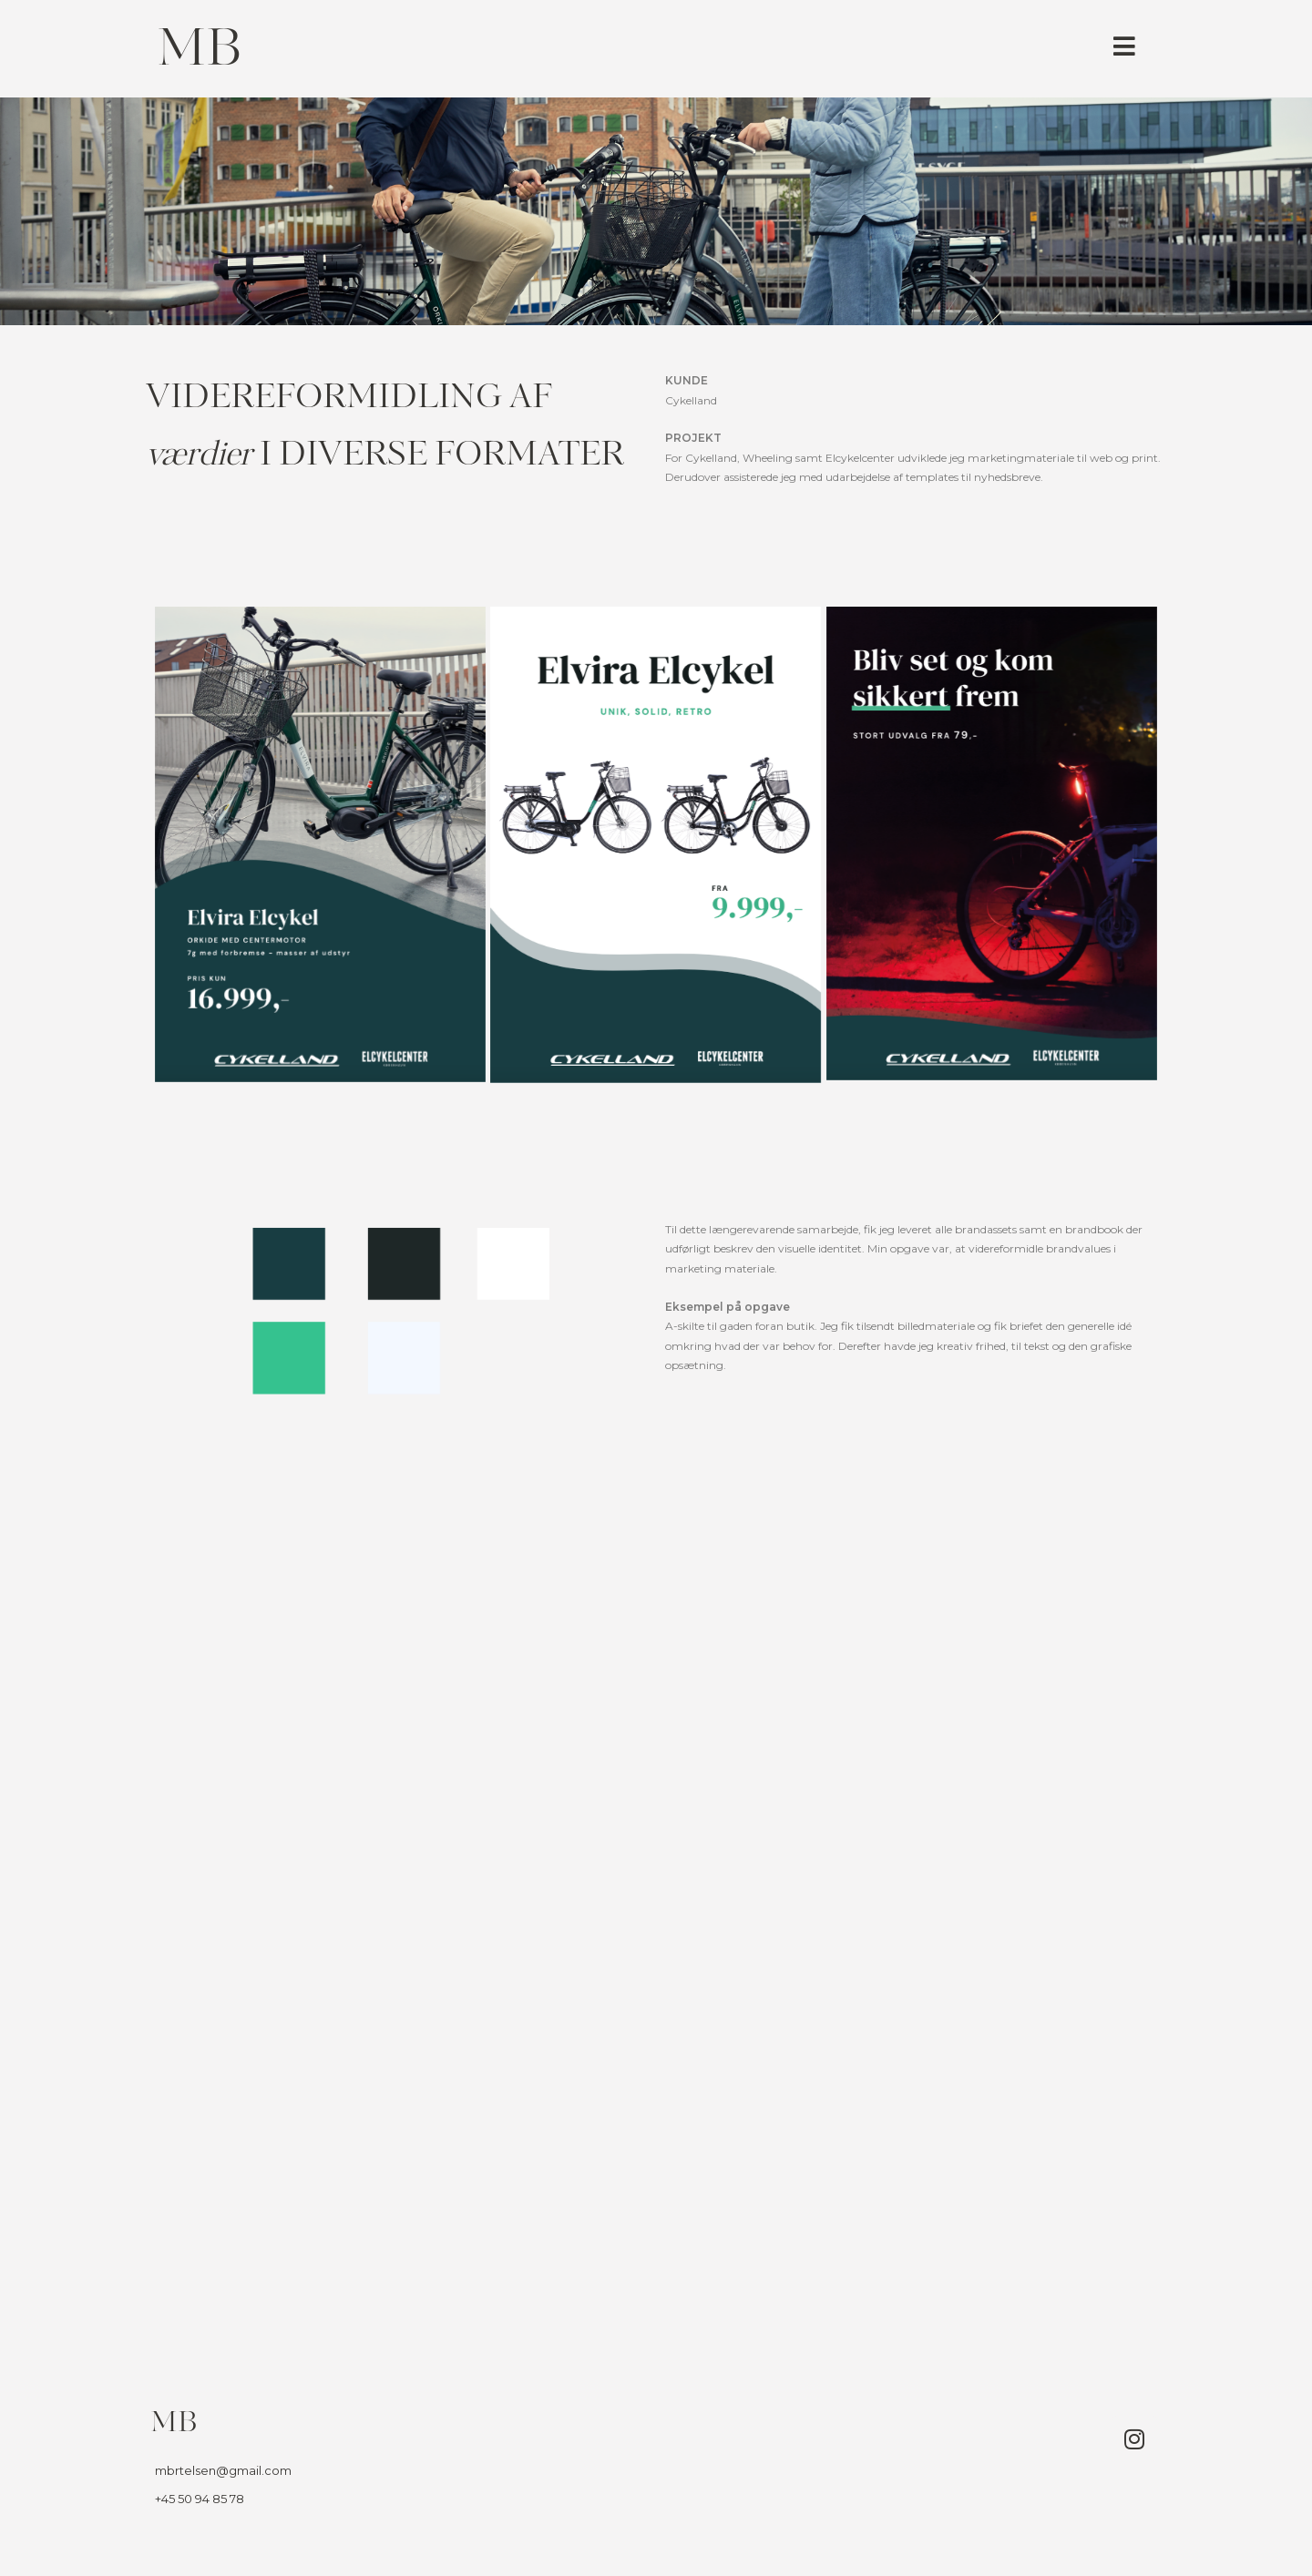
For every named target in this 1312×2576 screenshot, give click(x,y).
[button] (1124, 47)
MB (199, 52)
